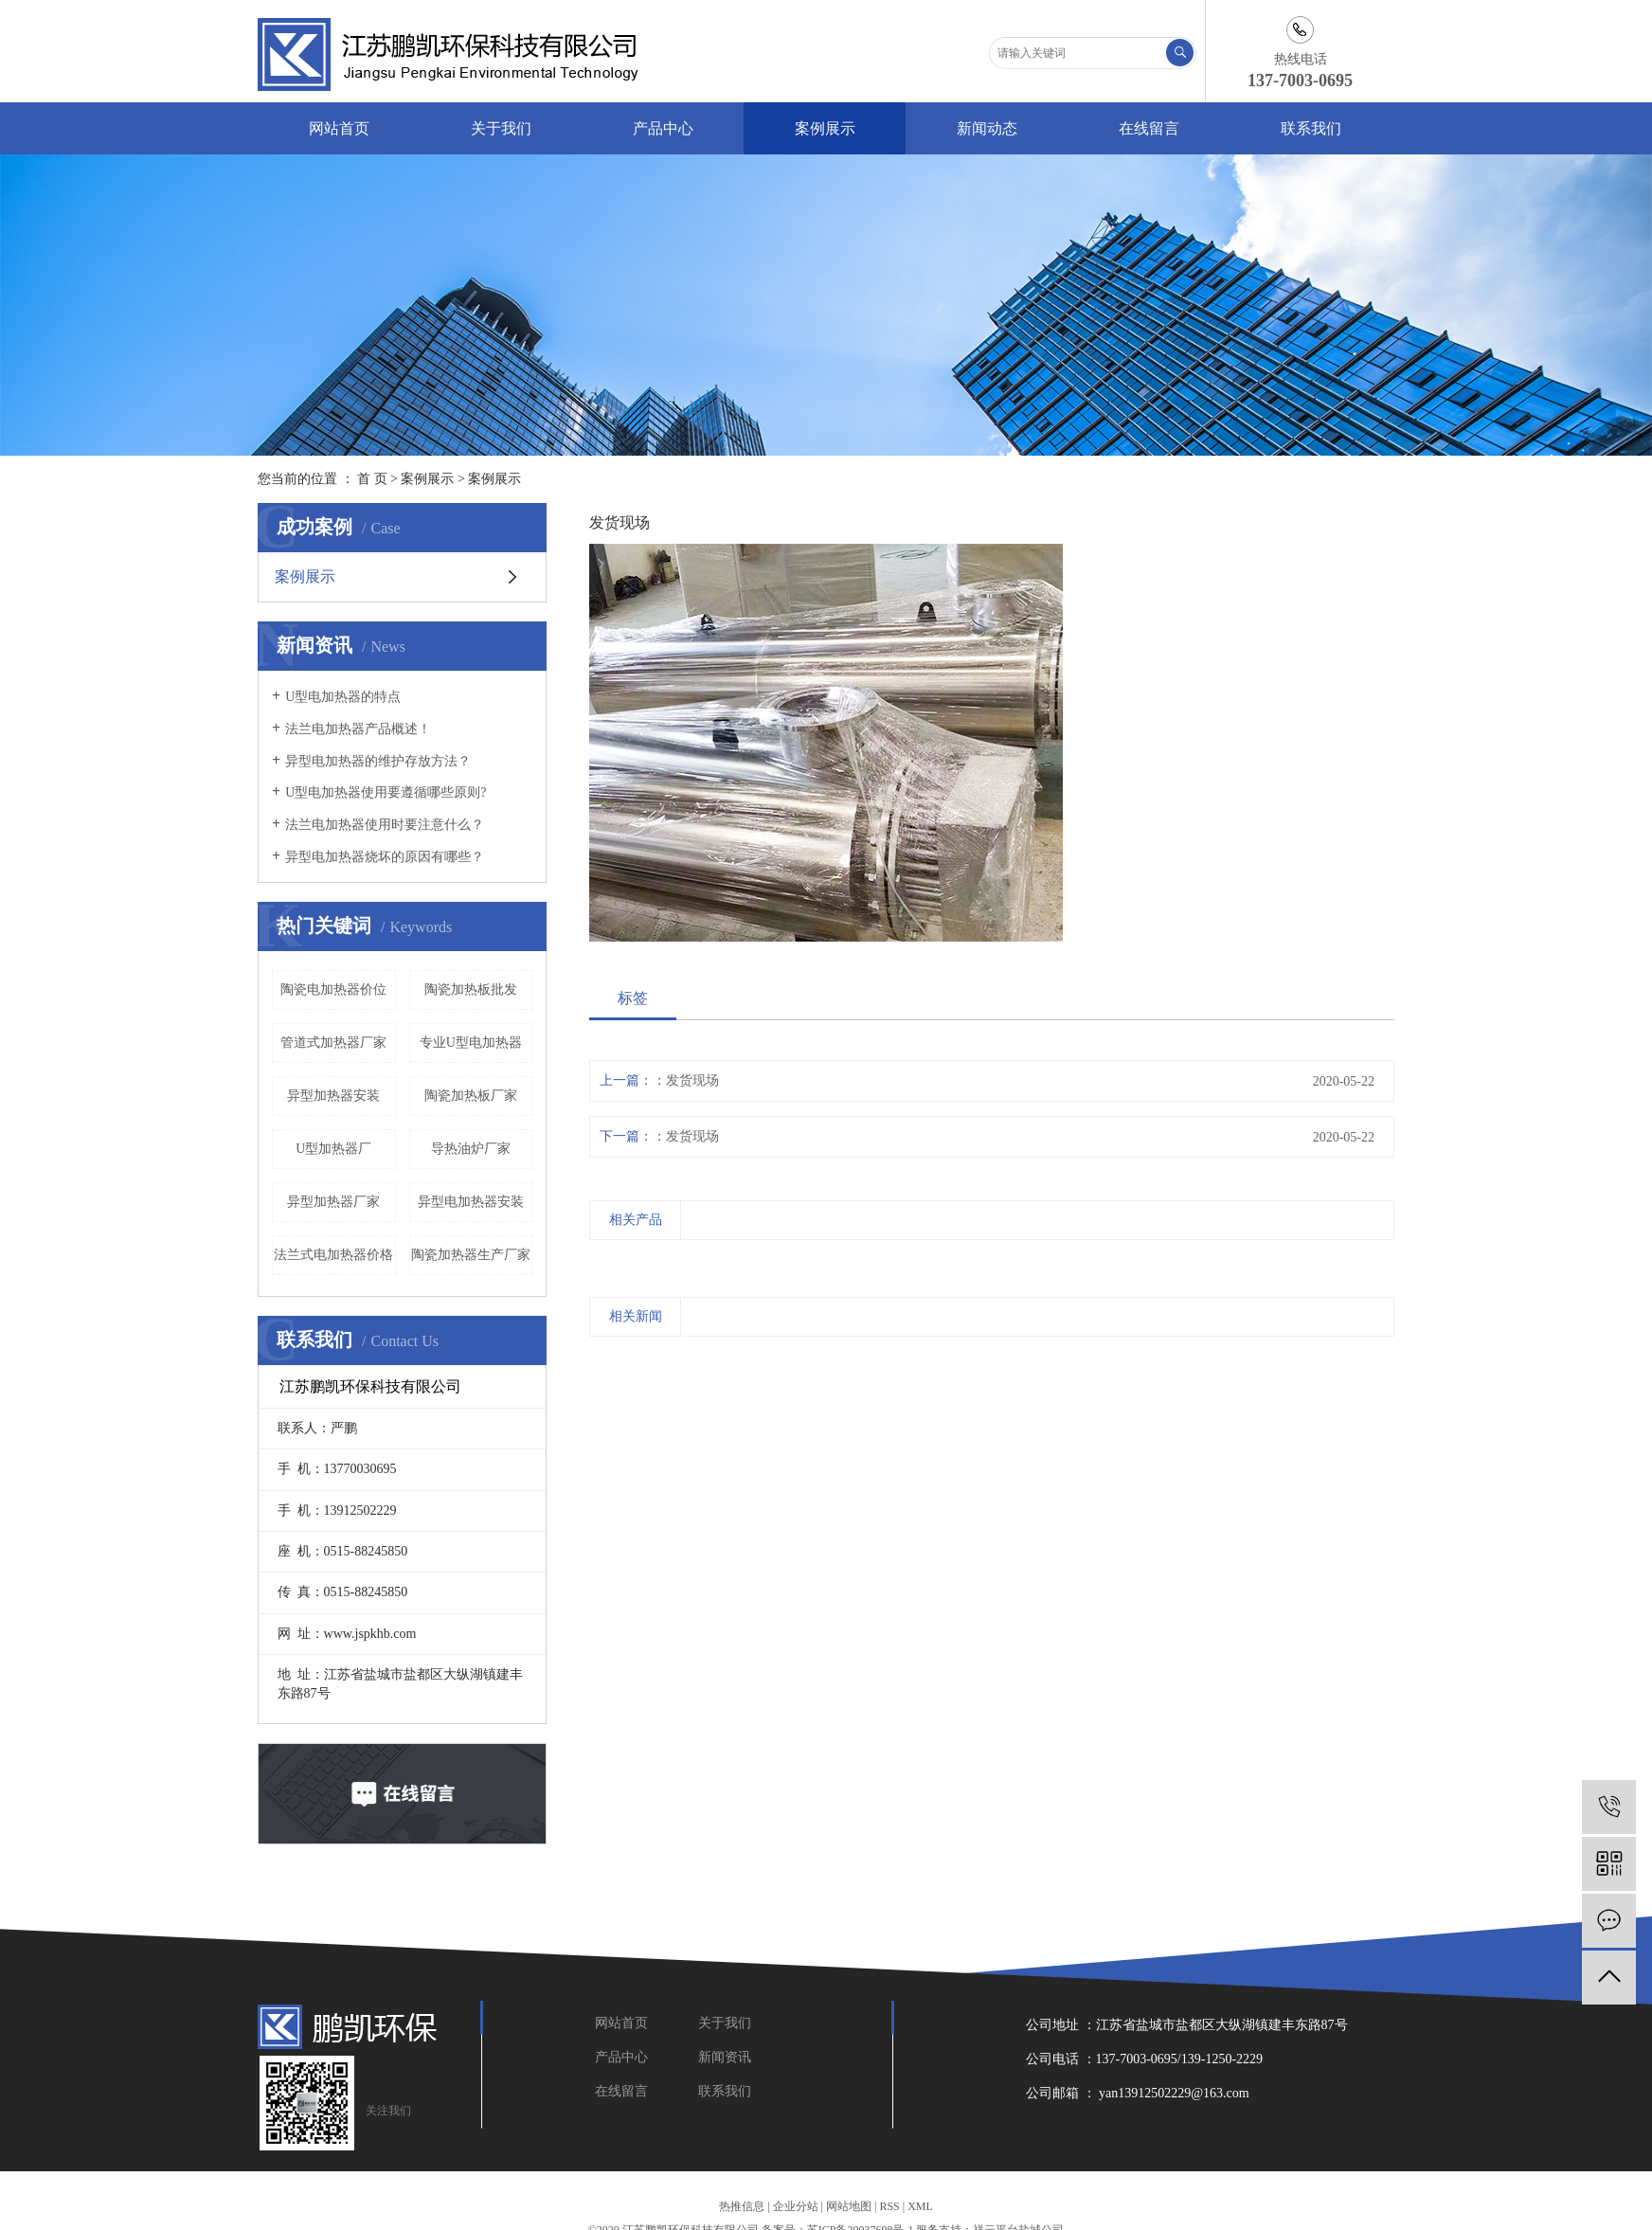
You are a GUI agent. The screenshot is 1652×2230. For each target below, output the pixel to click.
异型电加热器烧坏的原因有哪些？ (384, 857)
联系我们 (1311, 128)
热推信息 (741, 2206)
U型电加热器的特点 (343, 697)
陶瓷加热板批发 (470, 989)
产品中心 (663, 128)
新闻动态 (987, 128)
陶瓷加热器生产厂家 (470, 1255)
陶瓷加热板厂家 (470, 1095)
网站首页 (339, 128)
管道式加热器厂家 (333, 1042)
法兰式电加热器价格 (333, 1255)
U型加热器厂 (333, 1149)
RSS (889, 2206)
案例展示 (825, 128)
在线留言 (1149, 128)
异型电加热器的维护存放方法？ (378, 761)
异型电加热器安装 (471, 1202)
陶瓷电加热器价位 (333, 989)
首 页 (372, 479)
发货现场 (692, 1080)
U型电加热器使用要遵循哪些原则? (385, 792)
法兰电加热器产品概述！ (358, 729)
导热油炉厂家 (471, 1149)
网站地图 (848, 2206)
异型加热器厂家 (333, 1202)
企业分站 (795, 2206)
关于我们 (501, 128)
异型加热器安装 (333, 1095)
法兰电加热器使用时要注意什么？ (384, 825)
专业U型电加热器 (471, 1042)
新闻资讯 (724, 2057)
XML (920, 2206)
